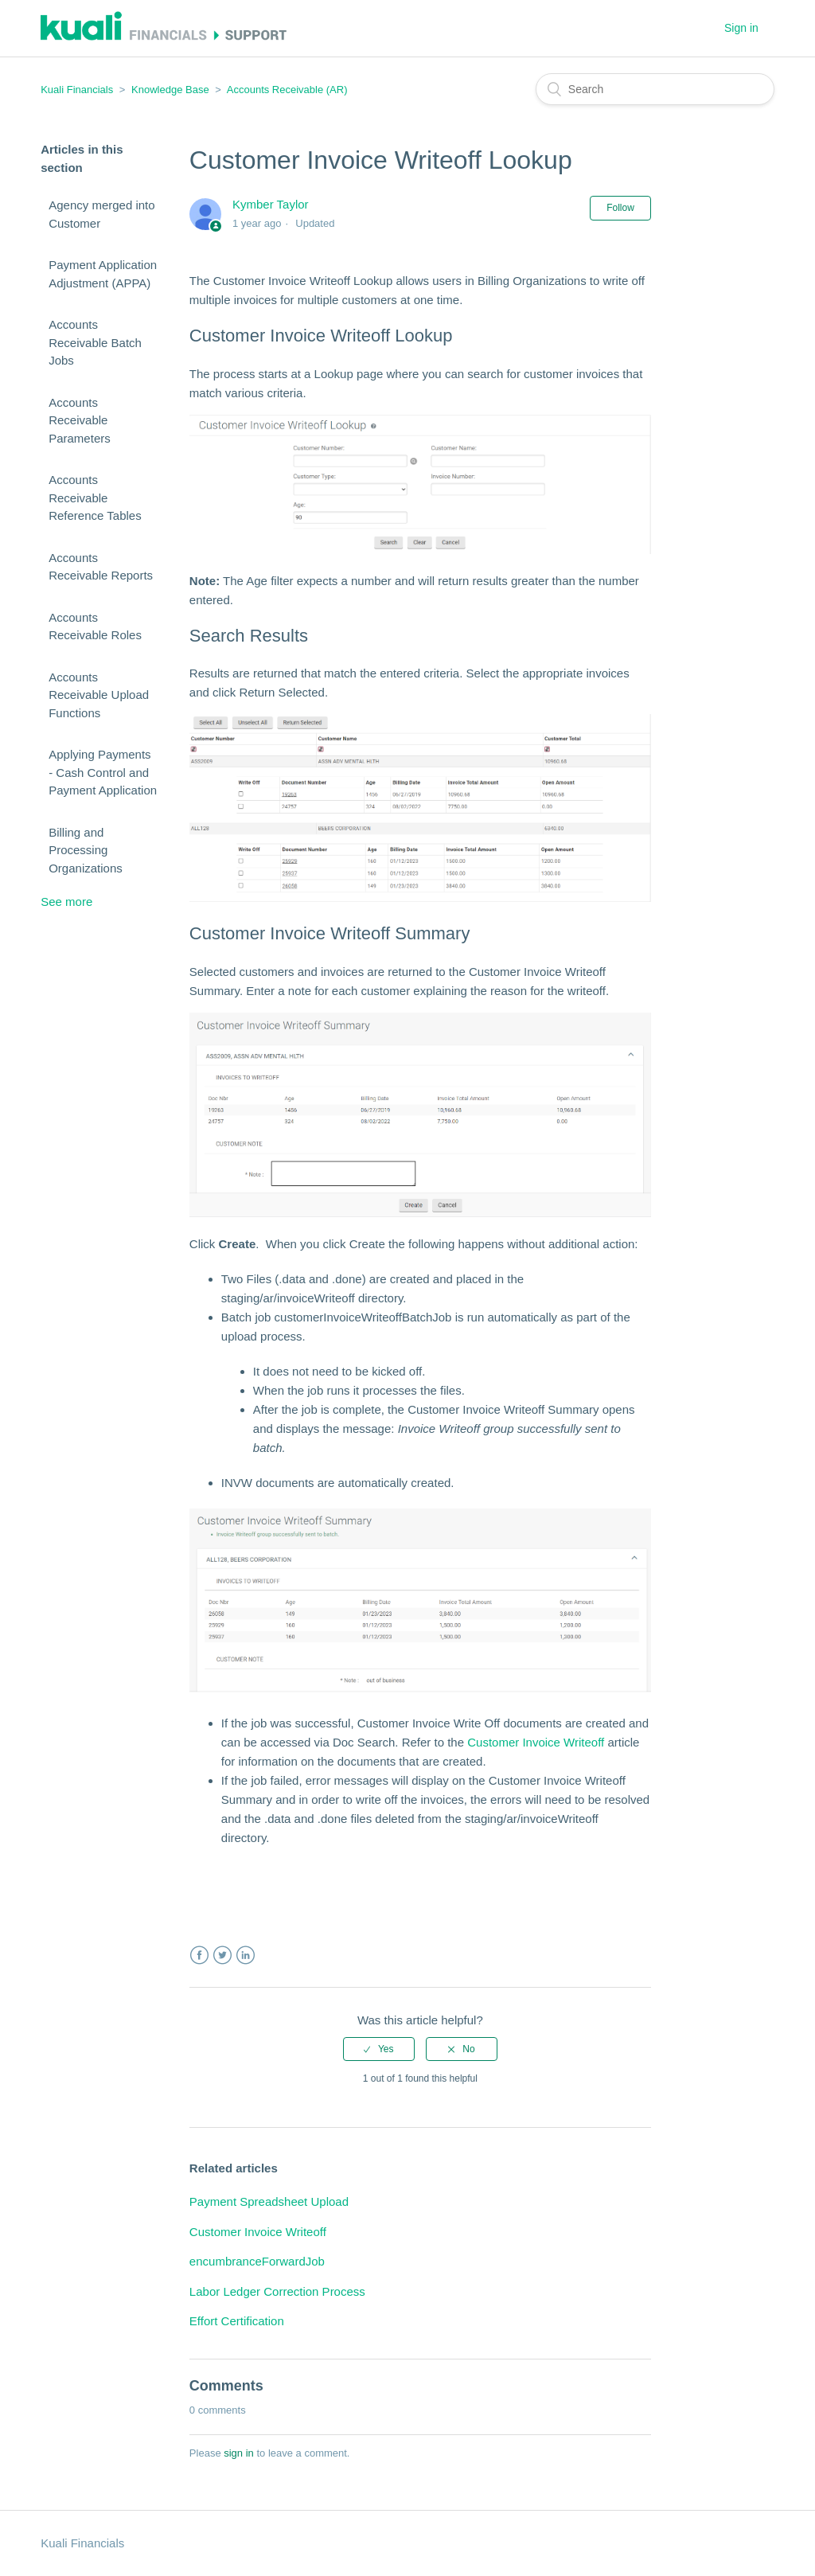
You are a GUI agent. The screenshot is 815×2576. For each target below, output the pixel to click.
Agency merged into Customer (101, 214)
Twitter (222, 1955)
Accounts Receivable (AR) (287, 90)
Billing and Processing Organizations (86, 850)
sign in (239, 2453)
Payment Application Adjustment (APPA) (103, 274)
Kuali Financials (77, 90)
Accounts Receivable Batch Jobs (95, 342)
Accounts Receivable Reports (101, 567)
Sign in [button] (741, 27)
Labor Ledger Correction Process (277, 2291)
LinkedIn (245, 1955)
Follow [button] (620, 207)
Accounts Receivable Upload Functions (99, 695)
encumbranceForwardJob (257, 2261)
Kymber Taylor (270, 204)
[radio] (379, 2049)
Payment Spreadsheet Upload (269, 2201)
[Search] (655, 89)
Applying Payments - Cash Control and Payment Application (103, 772)
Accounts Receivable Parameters (80, 420)
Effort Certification (236, 2321)
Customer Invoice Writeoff (535, 1742)
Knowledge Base (170, 90)
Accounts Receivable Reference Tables (95, 497)
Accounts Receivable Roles (95, 626)
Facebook (199, 1955)
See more (66, 901)
